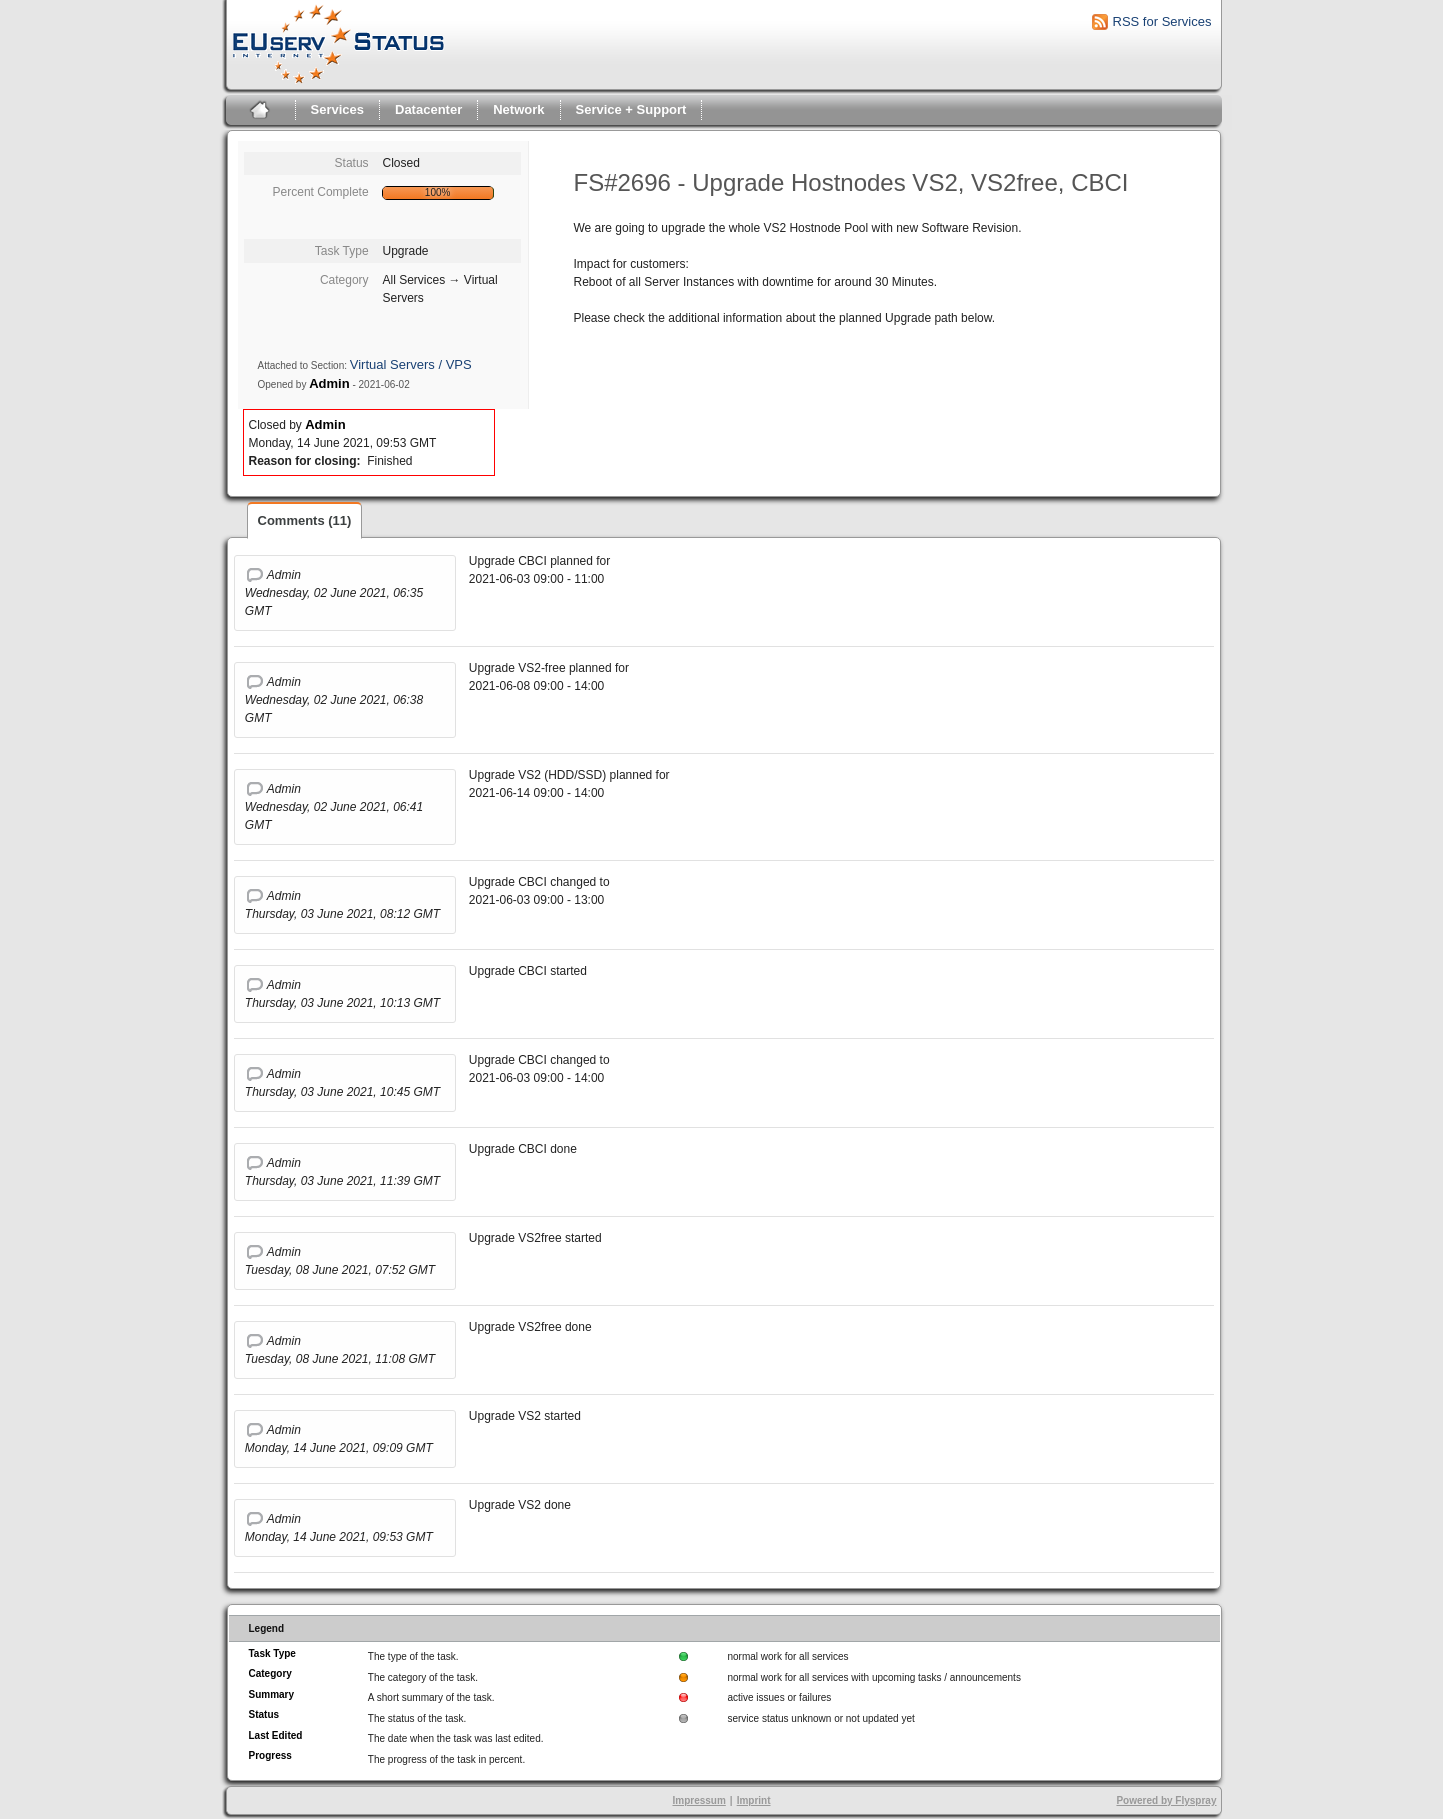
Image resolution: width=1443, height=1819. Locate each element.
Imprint (754, 1800)
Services (338, 109)
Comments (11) (305, 520)
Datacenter (428, 109)
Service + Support (631, 109)
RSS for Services (1162, 21)
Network (518, 109)
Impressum (698, 1800)
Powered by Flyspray (1166, 1800)
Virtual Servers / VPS (411, 364)
